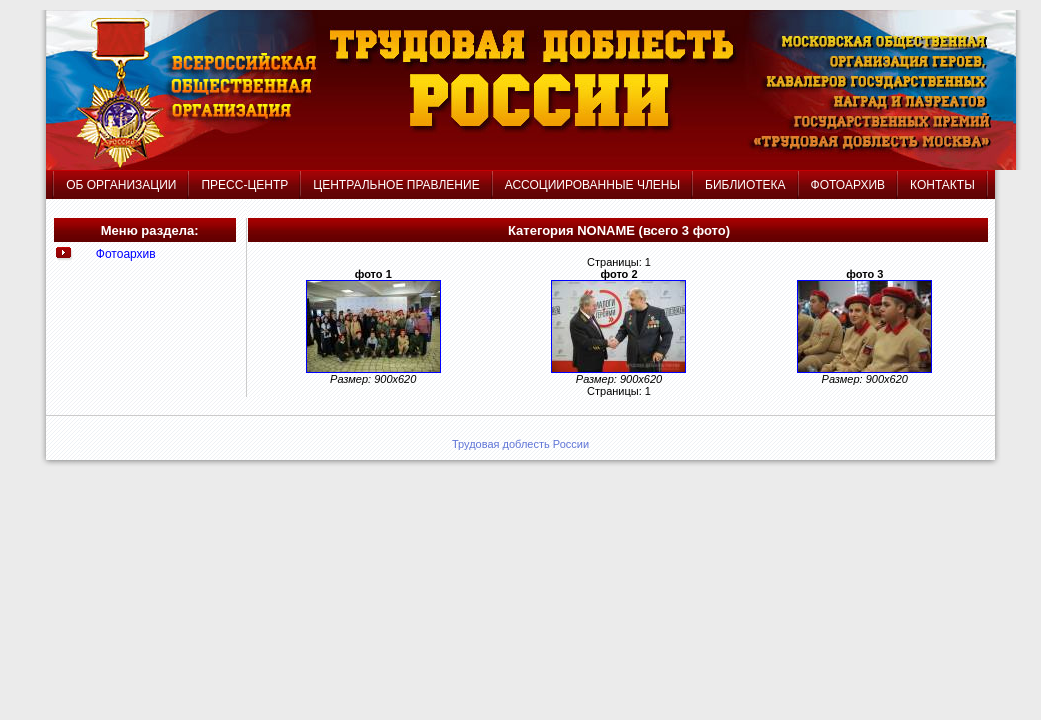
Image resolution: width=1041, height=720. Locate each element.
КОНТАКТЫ (942, 185)
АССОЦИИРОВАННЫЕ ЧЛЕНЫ (592, 185)
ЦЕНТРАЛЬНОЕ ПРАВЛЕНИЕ (398, 185)
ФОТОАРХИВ (848, 185)
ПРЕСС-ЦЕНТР (244, 185)
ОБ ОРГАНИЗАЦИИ (121, 185)
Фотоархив (126, 254)
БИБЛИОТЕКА (745, 185)
